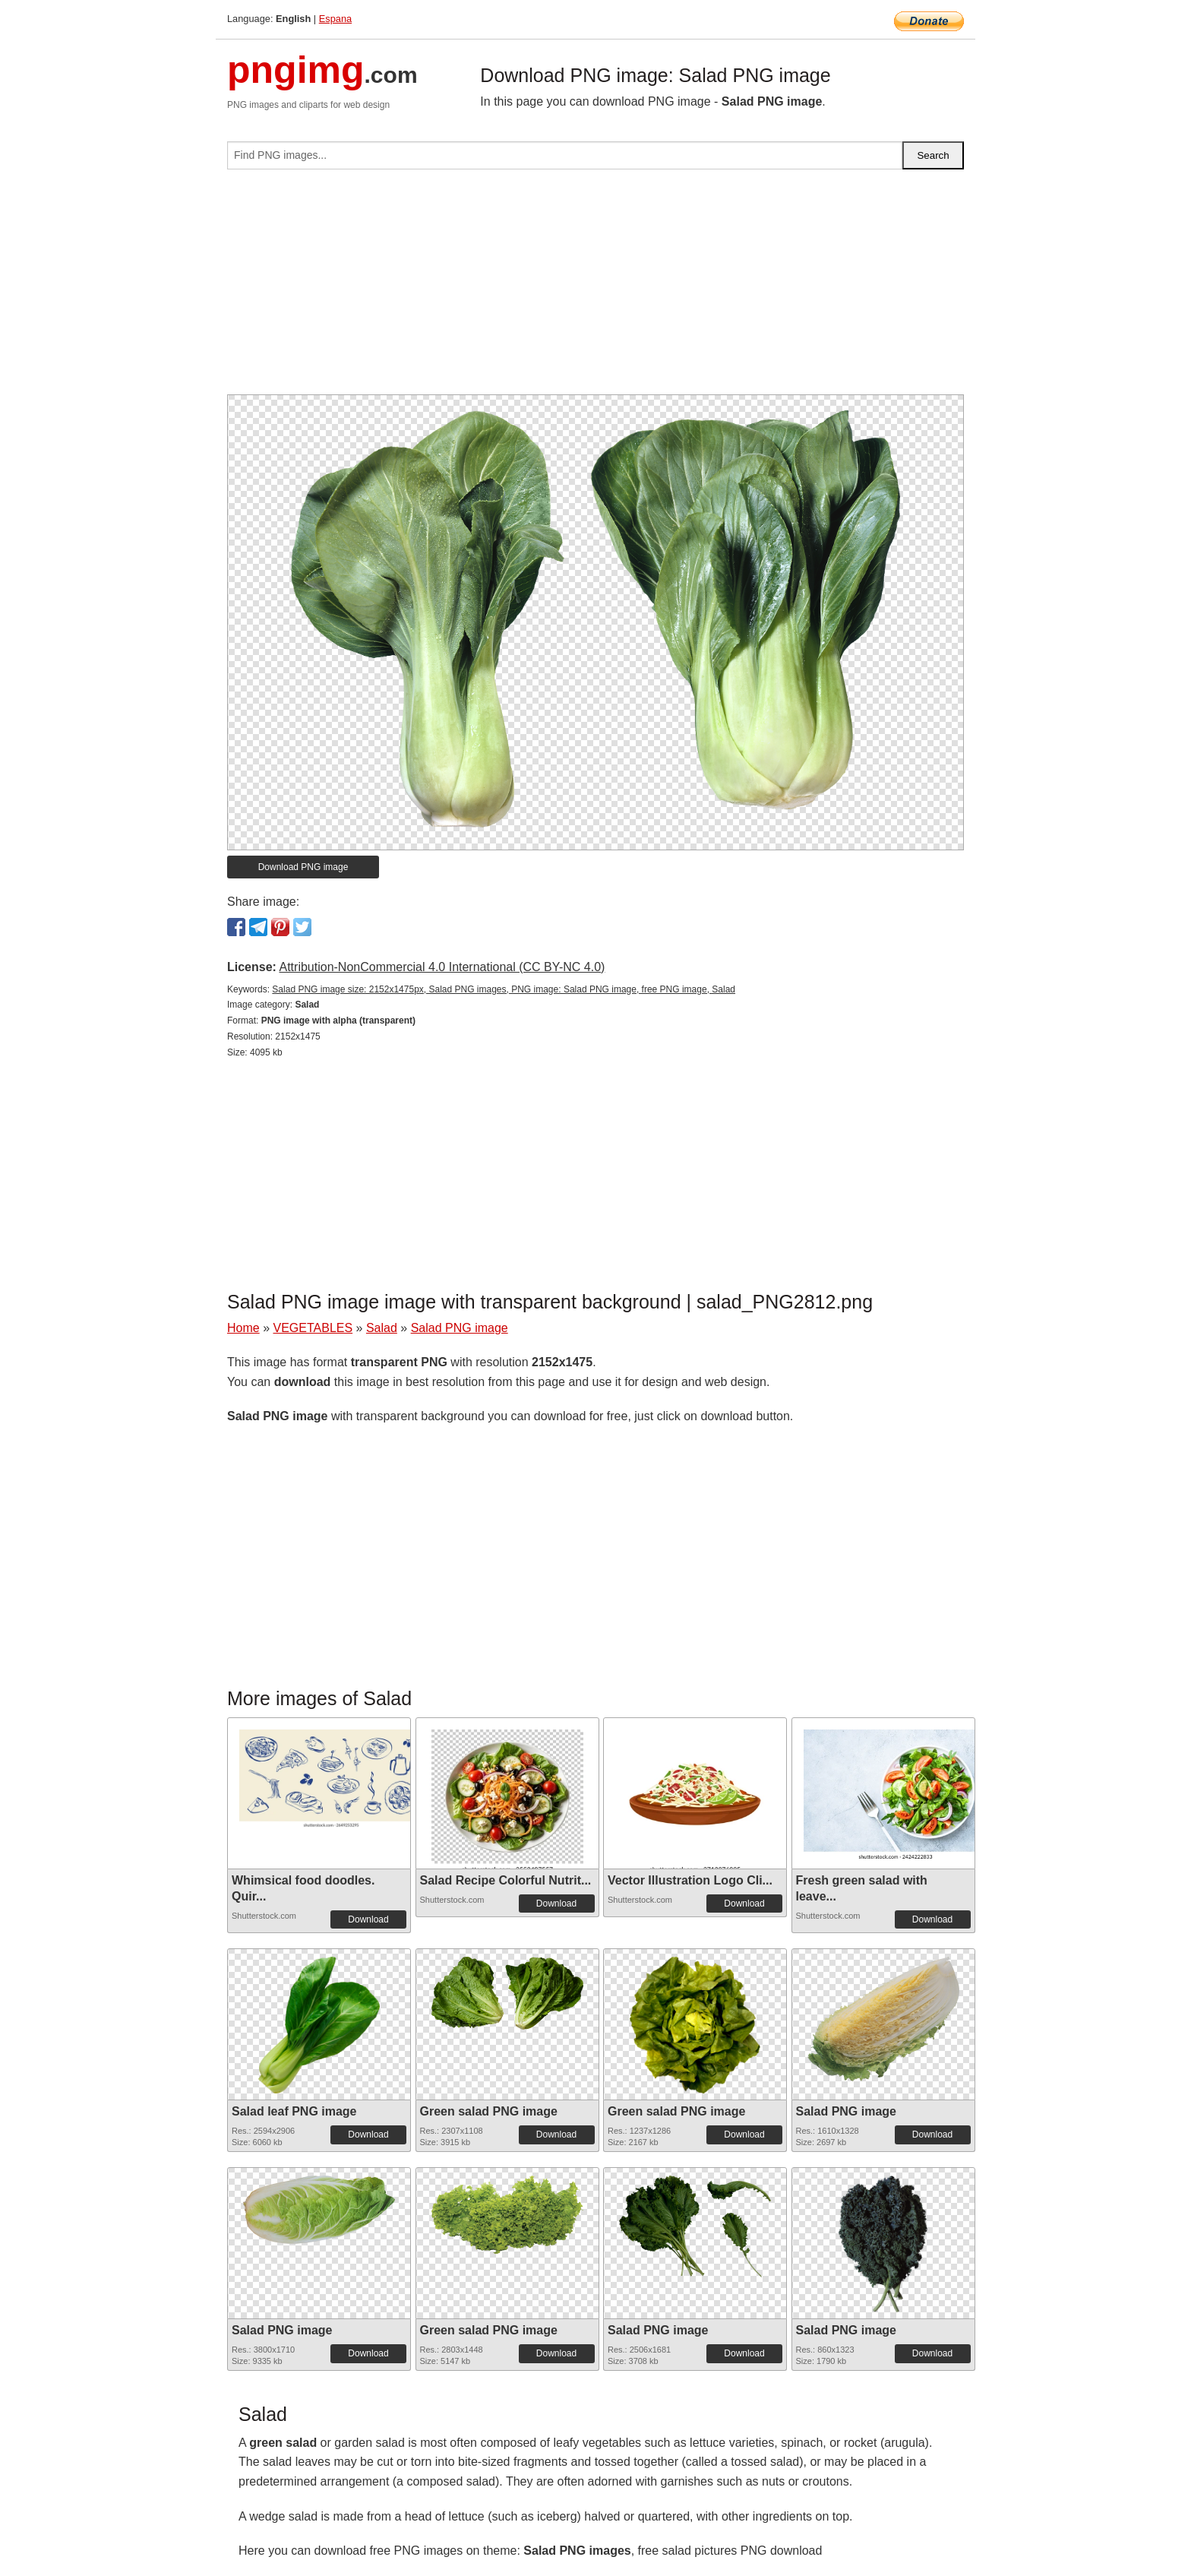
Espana (335, 18)
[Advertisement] (595, 288)
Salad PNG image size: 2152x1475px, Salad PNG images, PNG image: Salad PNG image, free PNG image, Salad (503, 989)
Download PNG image (303, 867)
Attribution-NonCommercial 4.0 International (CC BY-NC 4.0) (442, 966)
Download (368, 1919)
